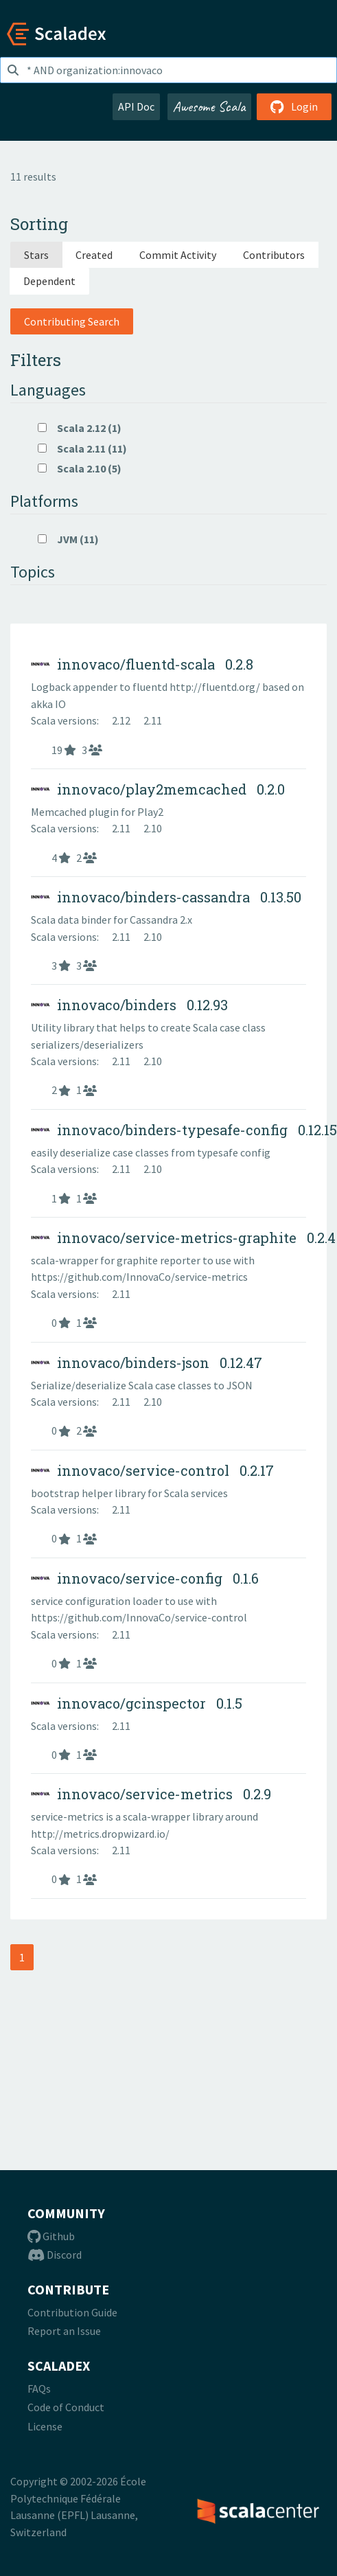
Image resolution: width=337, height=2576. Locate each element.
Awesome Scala (209, 106)
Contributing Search (71, 321)
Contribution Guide (72, 2312)
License (44, 2426)
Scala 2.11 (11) (82, 448)
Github (51, 2236)
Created (94, 255)
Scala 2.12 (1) (79, 428)
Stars (36, 255)
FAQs (39, 2388)
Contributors (274, 255)
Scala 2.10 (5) (79, 468)
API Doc (136, 106)
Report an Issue (64, 2331)
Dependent (49, 281)
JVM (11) (68, 539)
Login (294, 106)
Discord (54, 2254)
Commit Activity (177, 255)
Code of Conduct (65, 2407)
